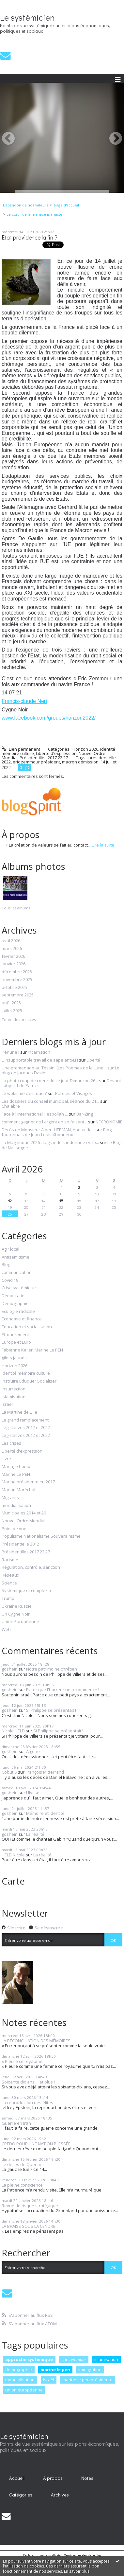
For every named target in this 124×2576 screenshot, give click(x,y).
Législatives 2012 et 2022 (26, 1427)
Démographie (15, 1303)
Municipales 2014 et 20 (24, 1513)
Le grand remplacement (25, 1420)
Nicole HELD (13, 1731)
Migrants (10, 1497)
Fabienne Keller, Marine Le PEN (32, 1350)
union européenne (24, 2390)
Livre (6, 1458)
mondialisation (16, 1505)
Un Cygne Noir (16, 1614)
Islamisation (13, 1397)
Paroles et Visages (73, 1093)
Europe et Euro (16, 1342)
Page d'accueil (66, 205)
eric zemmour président (36, 762)
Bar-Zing (84, 1114)
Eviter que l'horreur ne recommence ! (62, 1689)
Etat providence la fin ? (29, 237)
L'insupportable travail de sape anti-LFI (40, 1060)
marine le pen (55, 2369)
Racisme (10, 1560)
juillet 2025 (12, 1010)
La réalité (35, 1834)
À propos (53, 2478)
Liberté (93, 1060)
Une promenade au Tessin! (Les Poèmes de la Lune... (54, 1068)
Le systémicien (27, 17)
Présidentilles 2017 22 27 (26, 1552)
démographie (18, 2369)
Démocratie (13, 1295)
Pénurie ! (10, 1052)
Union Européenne (20, 1621)
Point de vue (14, 1528)
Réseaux (10, 1575)
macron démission (80, 762)
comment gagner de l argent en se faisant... (44, 1122)
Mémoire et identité (45, 1813)
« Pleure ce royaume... (23, 2061)
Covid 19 (10, 1280)
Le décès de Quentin (22, 2164)
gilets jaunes (14, 1358)
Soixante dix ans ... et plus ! (28, 2082)
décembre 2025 (17, 972)
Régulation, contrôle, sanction (31, 1567)
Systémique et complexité (27, 1590)
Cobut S (9, 1772)
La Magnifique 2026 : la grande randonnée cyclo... (50, 1142)
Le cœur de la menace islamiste (34, 214)
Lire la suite (103, 845)
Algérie (33, 1751)
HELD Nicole (13, 1855)
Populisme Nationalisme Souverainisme (41, 1536)
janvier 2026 (13, 964)
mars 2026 (12, 948)
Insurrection (13, 1389)
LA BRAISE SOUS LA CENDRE (28, 2226)
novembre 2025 (17, 979)
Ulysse (32, 1793)
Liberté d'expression (22, 1451)
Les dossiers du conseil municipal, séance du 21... (50, 1101)
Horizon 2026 (14, 1365)
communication (17, 1272)
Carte (13, 1881)
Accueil (16, 2478)
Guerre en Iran (16, 2123)
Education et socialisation (27, 1327)
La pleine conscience (22, 2185)
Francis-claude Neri (24, 701)
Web (6, 1629)
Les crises (11, 1443)
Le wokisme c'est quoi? (24, 1093)
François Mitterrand (44, 1772)
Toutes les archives (19, 1019)
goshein (10, 1669)
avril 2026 (11, 940)
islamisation (106, 2359)
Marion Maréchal (18, 1490)
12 (10, 1200)
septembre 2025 (18, 995)
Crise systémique (19, 1288)
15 (61, 1200)
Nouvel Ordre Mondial (23, 1521)
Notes (87, 2478)
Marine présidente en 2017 (28, 1482)
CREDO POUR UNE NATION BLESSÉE (36, 2144)
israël (48, 2380)
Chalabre (11, 1106)
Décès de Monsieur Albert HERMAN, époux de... (48, 1130)
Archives (60, 2495)
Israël (7, 1404)
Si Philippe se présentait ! (51, 1710)
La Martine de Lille (19, 1412)
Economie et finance (22, 1319)
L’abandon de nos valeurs (25, 205)
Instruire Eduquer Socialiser (29, 1381)
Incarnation (39, 1052)
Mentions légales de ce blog (82, 2555)
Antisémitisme (15, 1257)
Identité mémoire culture (26, 1373)
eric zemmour (73, 2359)
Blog (6, 1264)
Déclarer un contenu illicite (42, 2555)
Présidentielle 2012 (20, 1544)
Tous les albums (16, 907)
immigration (89, 2369)
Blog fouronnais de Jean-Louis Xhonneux (57, 1132)
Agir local (10, 1249)
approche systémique (29, 2359)
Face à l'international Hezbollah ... (35, 1114)
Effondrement (15, 1334)
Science (9, 1583)
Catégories (20, 2495)
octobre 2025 (14, 987)
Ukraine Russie (17, 1606)
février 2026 (13, 956)
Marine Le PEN (16, 1474)
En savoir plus (76, 2571)
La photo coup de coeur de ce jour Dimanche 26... (50, 1080)
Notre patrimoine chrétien (51, 1669)
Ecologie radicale (18, 1311)
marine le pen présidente (87, 2380)
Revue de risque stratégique (30, 2206)
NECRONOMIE (109, 1122)
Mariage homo (16, 1466)
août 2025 (11, 1003)
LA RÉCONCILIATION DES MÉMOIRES (36, 2041)
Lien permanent (21, 749)
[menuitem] (27, 205)
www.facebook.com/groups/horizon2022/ (49, 718)
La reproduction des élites (27, 2102)
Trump (8, 1598)
